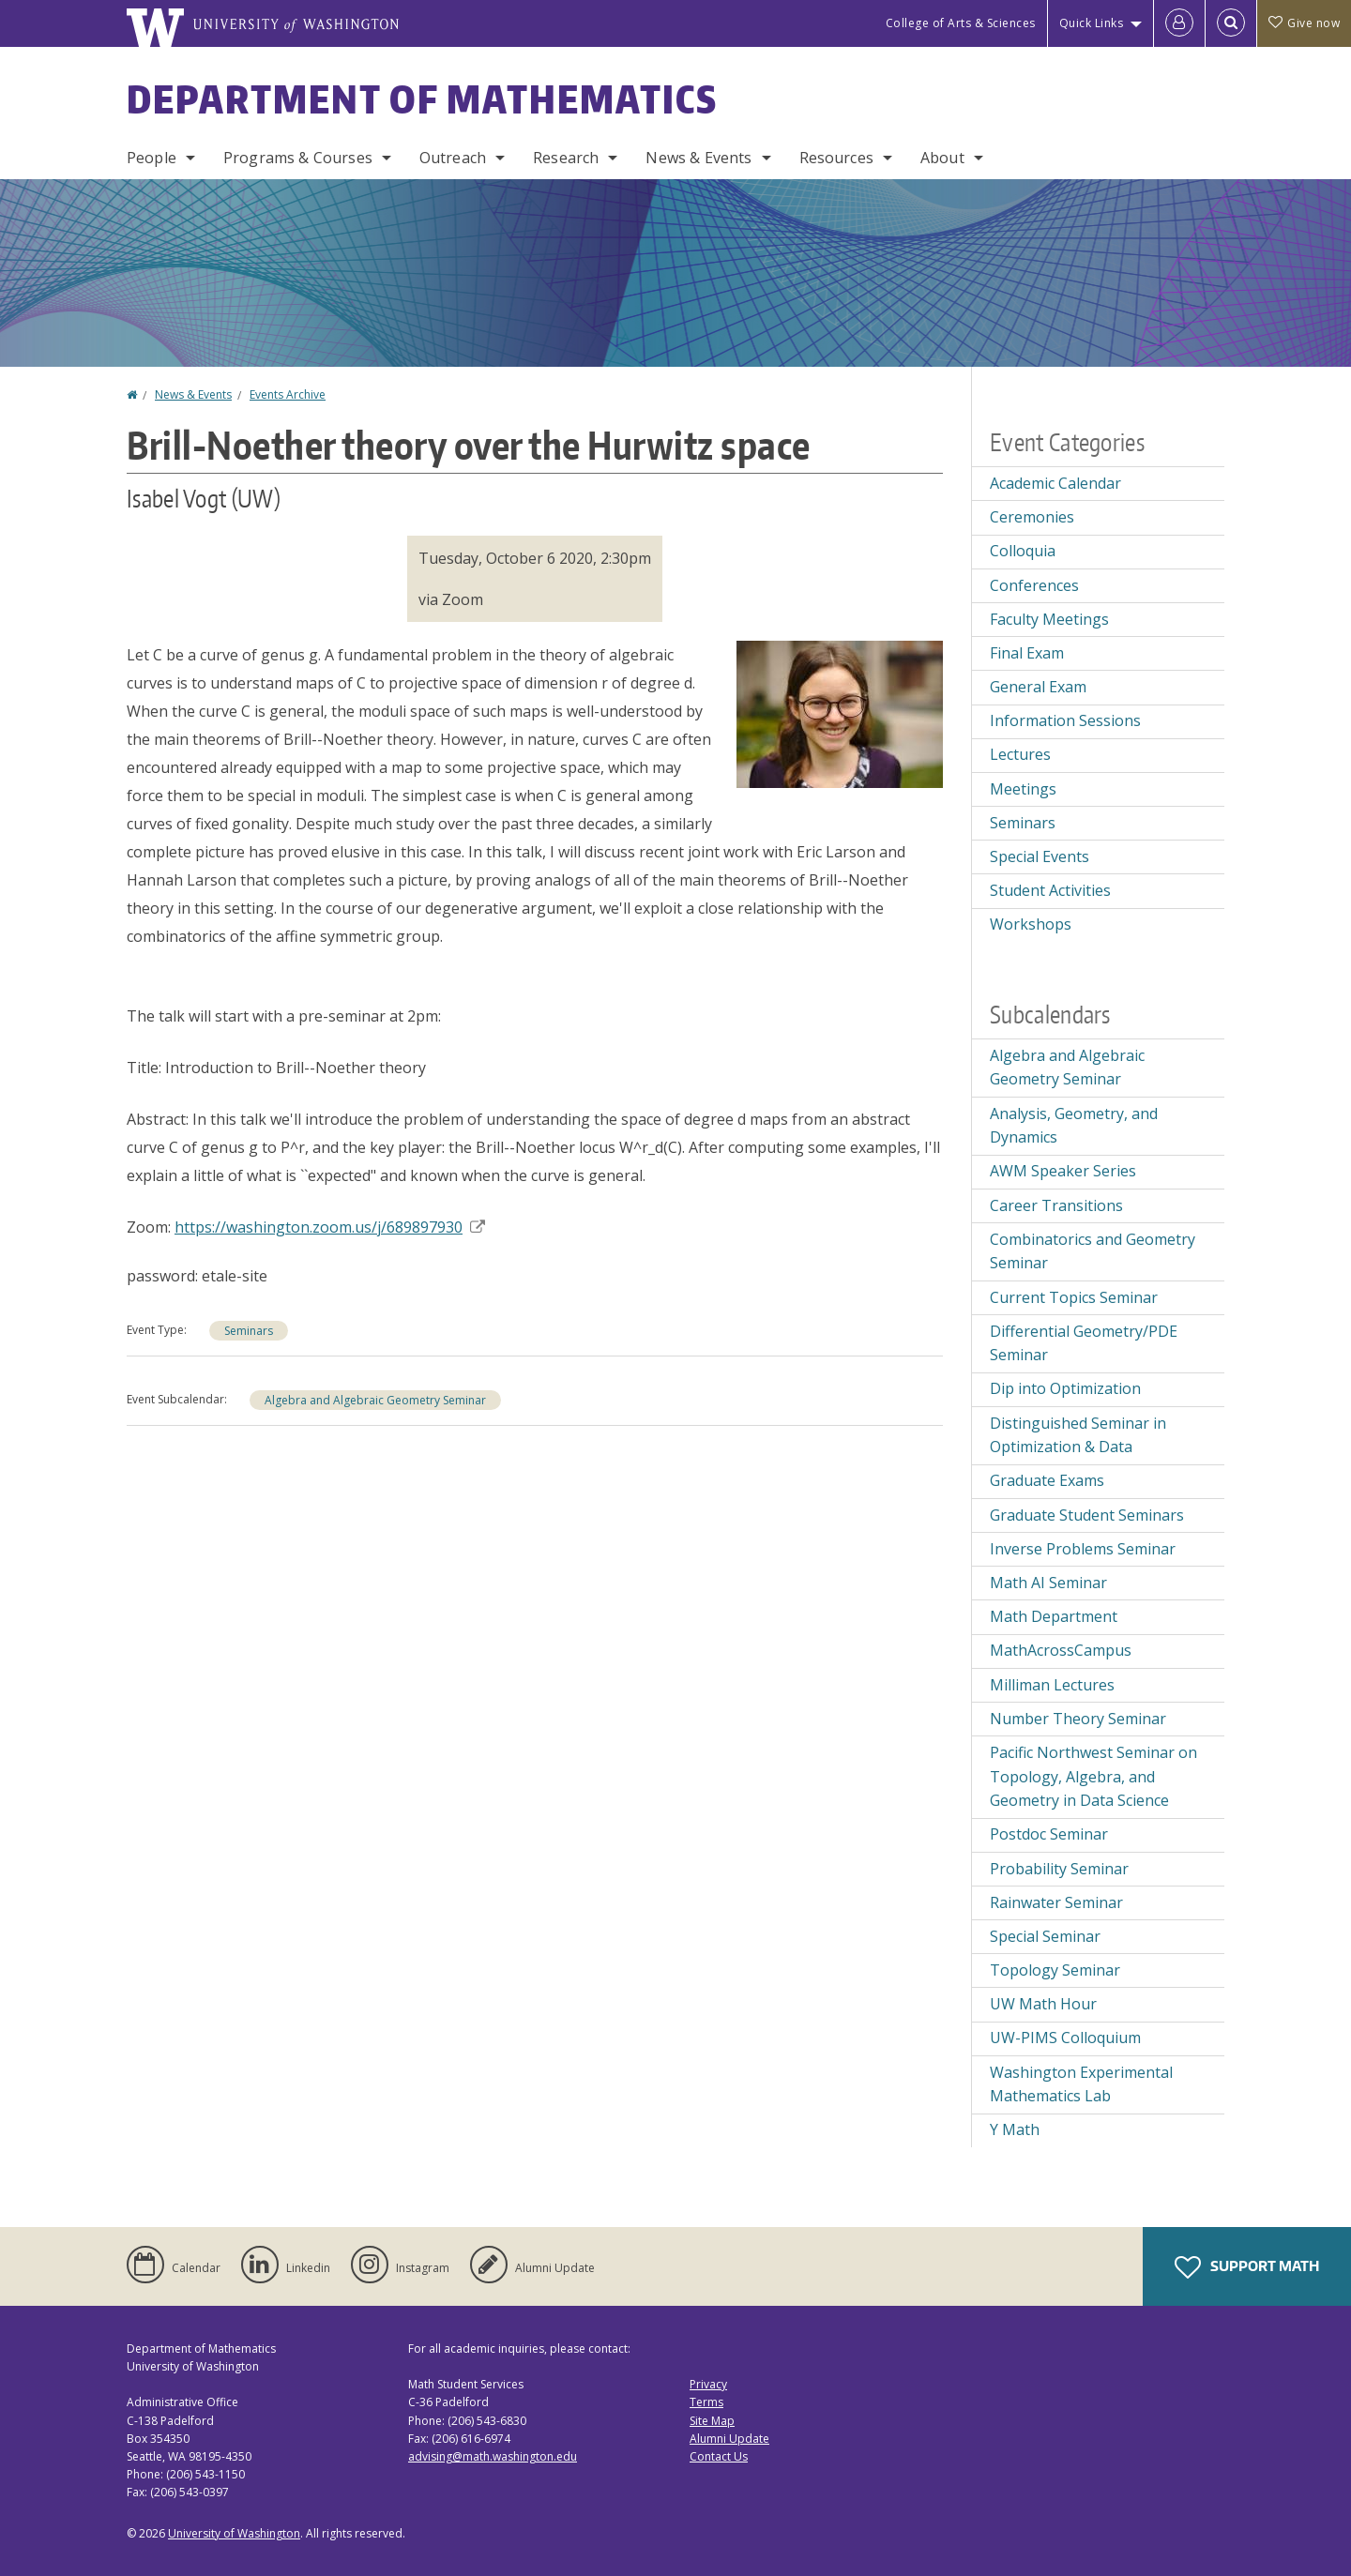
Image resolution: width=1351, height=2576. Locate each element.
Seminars (248, 1331)
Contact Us (719, 2456)
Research (566, 157)
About (942, 157)
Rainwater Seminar (1056, 1902)
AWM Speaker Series (1063, 1170)
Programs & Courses (297, 157)
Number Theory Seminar (1078, 1718)
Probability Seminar (1059, 1868)
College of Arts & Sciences (961, 23)
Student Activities (1050, 890)
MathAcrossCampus (1060, 1650)
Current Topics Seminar (1074, 1297)
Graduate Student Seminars (1087, 1515)
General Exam (1038, 686)
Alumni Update (729, 2439)
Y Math (1015, 2129)
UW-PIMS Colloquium (1065, 2037)
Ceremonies (1032, 517)
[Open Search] (1231, 23)
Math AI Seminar (1048, 1582)
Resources (836, 157)
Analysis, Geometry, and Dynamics (1074, 1125)
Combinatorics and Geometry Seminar (1092, 1251)
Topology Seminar (1055, 1970)
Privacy (708, 2384)
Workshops (1030, 924)
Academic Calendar (1055, 483)
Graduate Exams (1047, 1480)
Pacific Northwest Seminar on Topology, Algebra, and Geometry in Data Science (1093, 1776)
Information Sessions (1065, 720)
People (151, 157)
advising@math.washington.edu (492, 2456)
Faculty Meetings (1049, 619)
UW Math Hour (1043, 2003)
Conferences (1034, 585)
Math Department (1053, 1616)
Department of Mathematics (422, 99)
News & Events (698, 157)
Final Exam (1027, 653)
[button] (839, 712)
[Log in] (1179, 23)
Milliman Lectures (1052, 1684)
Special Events (1039, 856)
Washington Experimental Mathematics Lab (1081, 2084)
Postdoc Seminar (1049, 1834)
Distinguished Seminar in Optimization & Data (1078, 1435)
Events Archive (288, 394)
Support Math (1247, 2267)
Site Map (712, 2421)
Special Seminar (1045, 1936)
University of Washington (234, 2533)
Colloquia (1022, 550)
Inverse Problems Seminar (1083, 1548)
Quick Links (1091, 23)
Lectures (1020, 754)
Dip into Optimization (1065, 1388)
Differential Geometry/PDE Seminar (1083, 1343)
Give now (1304, 23)
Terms (706, 2402)
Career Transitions (1056, 1205)
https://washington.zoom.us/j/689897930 (330, 1227)
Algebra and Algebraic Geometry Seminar (375, 1400)
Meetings (1023, 789)
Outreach (452, 157)
